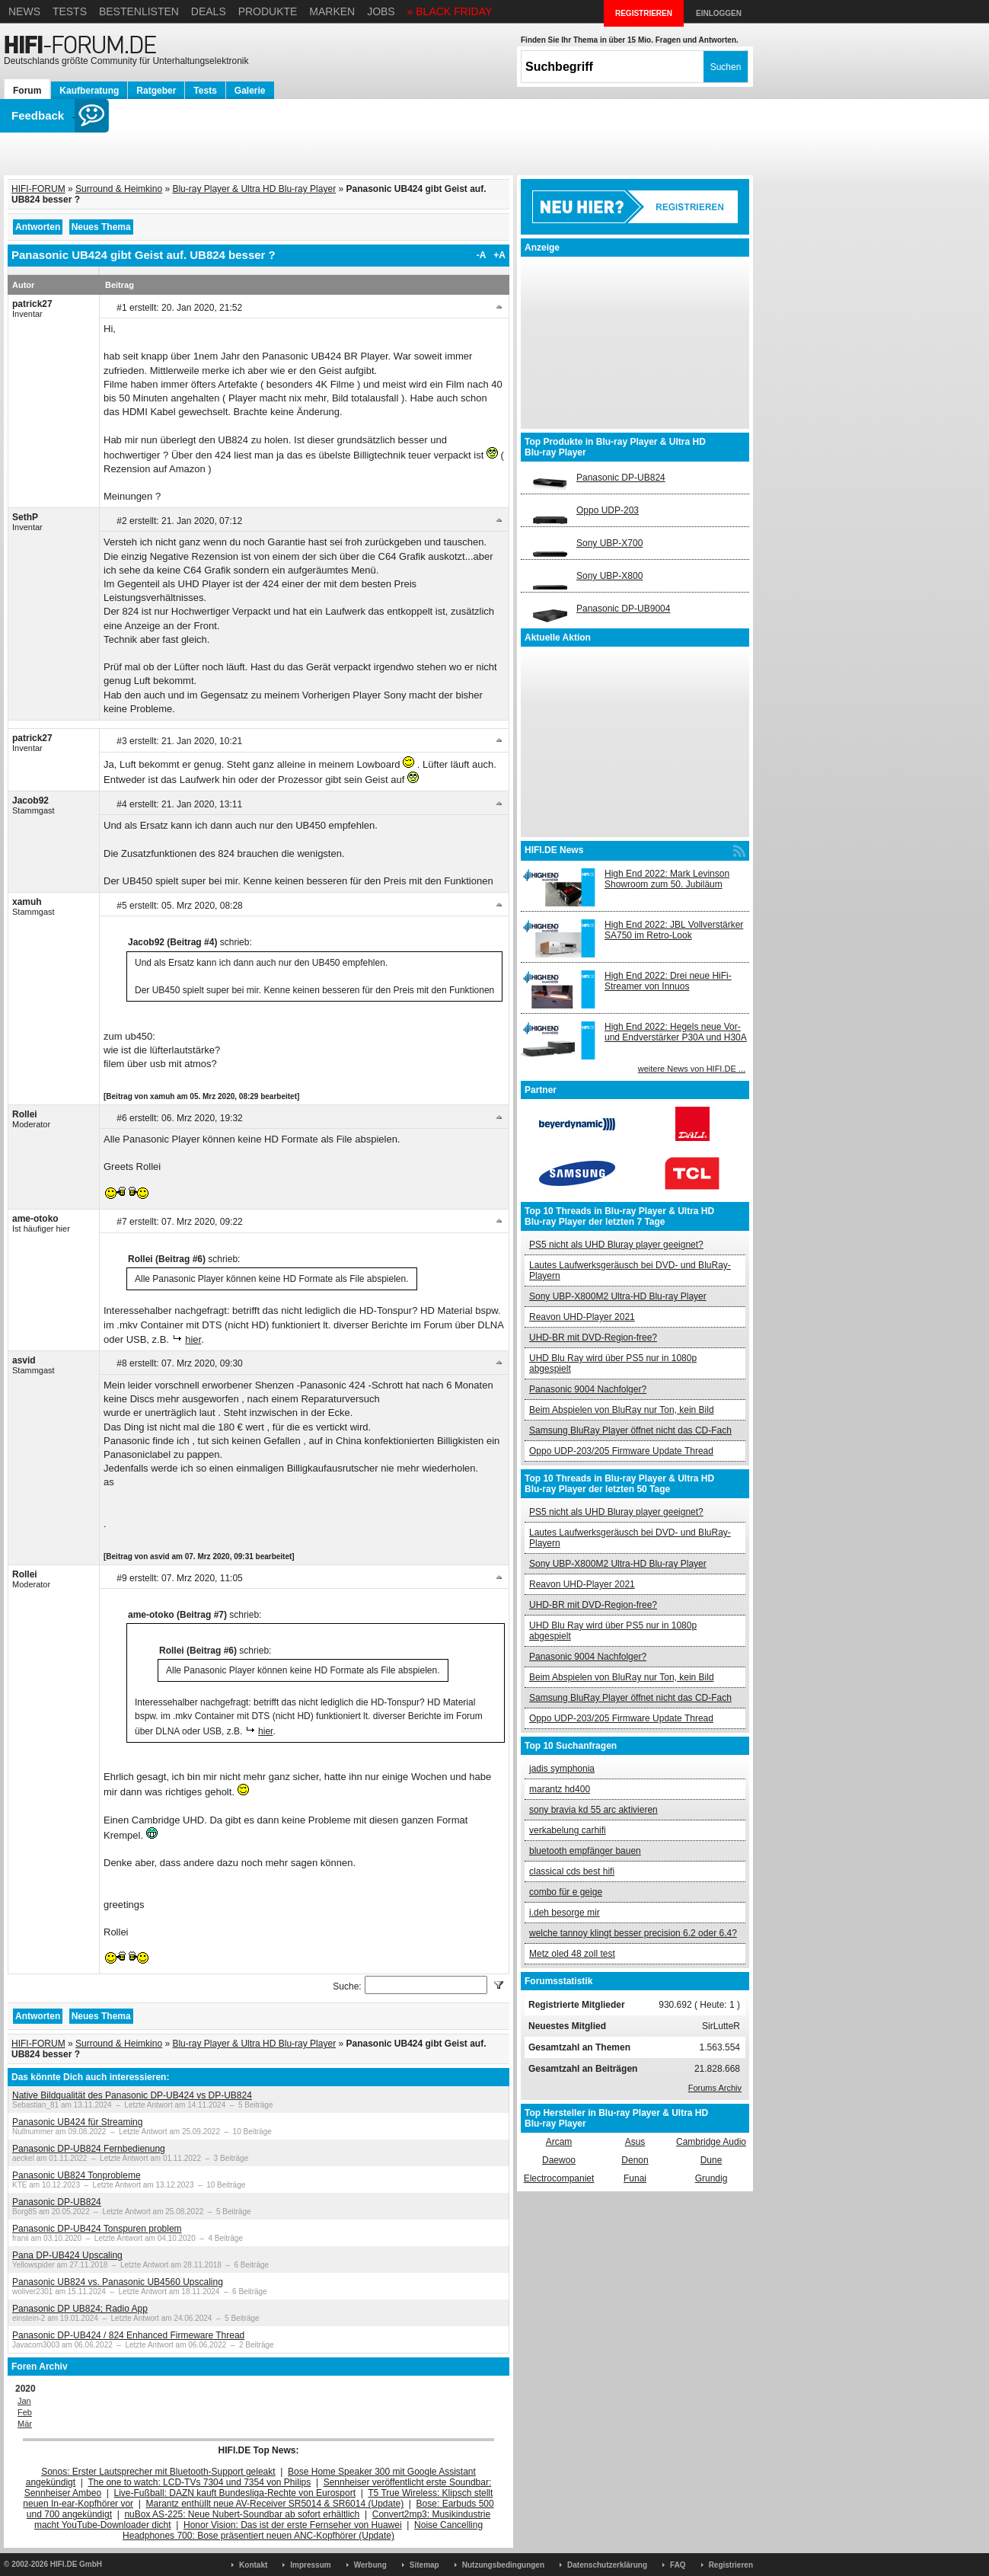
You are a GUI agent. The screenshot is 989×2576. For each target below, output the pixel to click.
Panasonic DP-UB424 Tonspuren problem (97, 2228)
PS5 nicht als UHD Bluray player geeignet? (616, 1244)
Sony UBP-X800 (609, 575)
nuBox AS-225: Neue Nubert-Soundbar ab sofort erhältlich (241, 2514)
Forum (27, 90)
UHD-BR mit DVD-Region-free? (593, 1337)
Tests (70, 11)
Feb (25, 2412)
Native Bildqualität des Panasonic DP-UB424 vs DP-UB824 (132, 2095)
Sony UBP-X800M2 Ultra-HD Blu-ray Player (618, 1296)
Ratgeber (156, 90)
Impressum (310, 2565)
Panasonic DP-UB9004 (623, 608)
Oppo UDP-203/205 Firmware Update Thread (621, 1451)
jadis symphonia (562, 1768)
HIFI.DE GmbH (76, 2564)
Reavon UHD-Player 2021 (582, 1317)
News (24, 11)
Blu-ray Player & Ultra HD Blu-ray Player (254, 189)
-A (482, 255)
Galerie (250, 90)
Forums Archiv (715, 2087)
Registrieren (731, 2565)
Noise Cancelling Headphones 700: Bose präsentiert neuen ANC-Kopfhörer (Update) (303, 2530)
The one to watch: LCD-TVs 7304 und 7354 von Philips (199, 2482)
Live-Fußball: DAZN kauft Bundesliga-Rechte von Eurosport (235, 2493)
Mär (25, 2423)
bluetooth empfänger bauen (585, 1851)
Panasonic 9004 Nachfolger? (587, 1389)
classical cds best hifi (571, 1871)
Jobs (381, 11)
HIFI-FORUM (38, 189)
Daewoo (559, 2160)
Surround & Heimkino (118, 189)
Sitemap (424, 2565)
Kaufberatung (89, 90)
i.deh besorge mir (564, 1912)
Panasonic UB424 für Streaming (77, 2122)
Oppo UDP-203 (607, 510)
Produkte (268, 11)
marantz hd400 (559, 1789)
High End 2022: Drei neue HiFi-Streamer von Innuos (668, 981)
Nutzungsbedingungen (503, 2565)
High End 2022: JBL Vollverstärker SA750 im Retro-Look (674, 930)
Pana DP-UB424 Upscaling (67, 2255)
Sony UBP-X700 (609, 543)
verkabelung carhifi (567, 1830)
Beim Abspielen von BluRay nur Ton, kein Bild (621, 1410)
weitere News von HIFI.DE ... (691, 1068)
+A (499, 255)
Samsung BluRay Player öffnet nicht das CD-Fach (630, 1430)
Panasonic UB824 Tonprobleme (76, 2175)
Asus (635, 2142)
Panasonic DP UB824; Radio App (80, 2308)
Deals (208, 11)
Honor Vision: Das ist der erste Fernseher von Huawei (292, 2525)
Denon (634, 2160)
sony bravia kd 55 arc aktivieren (593, 1809)
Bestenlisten (139, 11)
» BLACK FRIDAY (450, 11)
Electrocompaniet (559, 2178)
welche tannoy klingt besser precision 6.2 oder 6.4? (633, 1933)
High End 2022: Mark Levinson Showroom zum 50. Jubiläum (667, 879)
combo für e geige (565, 1892)
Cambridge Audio (711, 2142)
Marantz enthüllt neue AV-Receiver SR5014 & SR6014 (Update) (275, 2503)
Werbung (370, 2565)
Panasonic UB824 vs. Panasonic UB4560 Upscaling (117, 2282)
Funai (635, 2178)
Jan (24, 2400)
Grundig (711, 2178)
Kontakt (253, 2565)
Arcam (559, 2142)
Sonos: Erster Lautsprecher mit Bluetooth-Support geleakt (158, 2471)
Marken (332, 11)
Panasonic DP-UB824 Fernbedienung (88, 2148)
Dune (711, 2160)
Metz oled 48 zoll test (572, 1953)
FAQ (678, 2565)
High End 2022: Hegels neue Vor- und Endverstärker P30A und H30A (676, 1032)
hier (193, 1339)
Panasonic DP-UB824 (56, 2202)
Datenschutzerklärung (607, 2565)
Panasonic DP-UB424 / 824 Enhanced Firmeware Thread (128, 2335)
